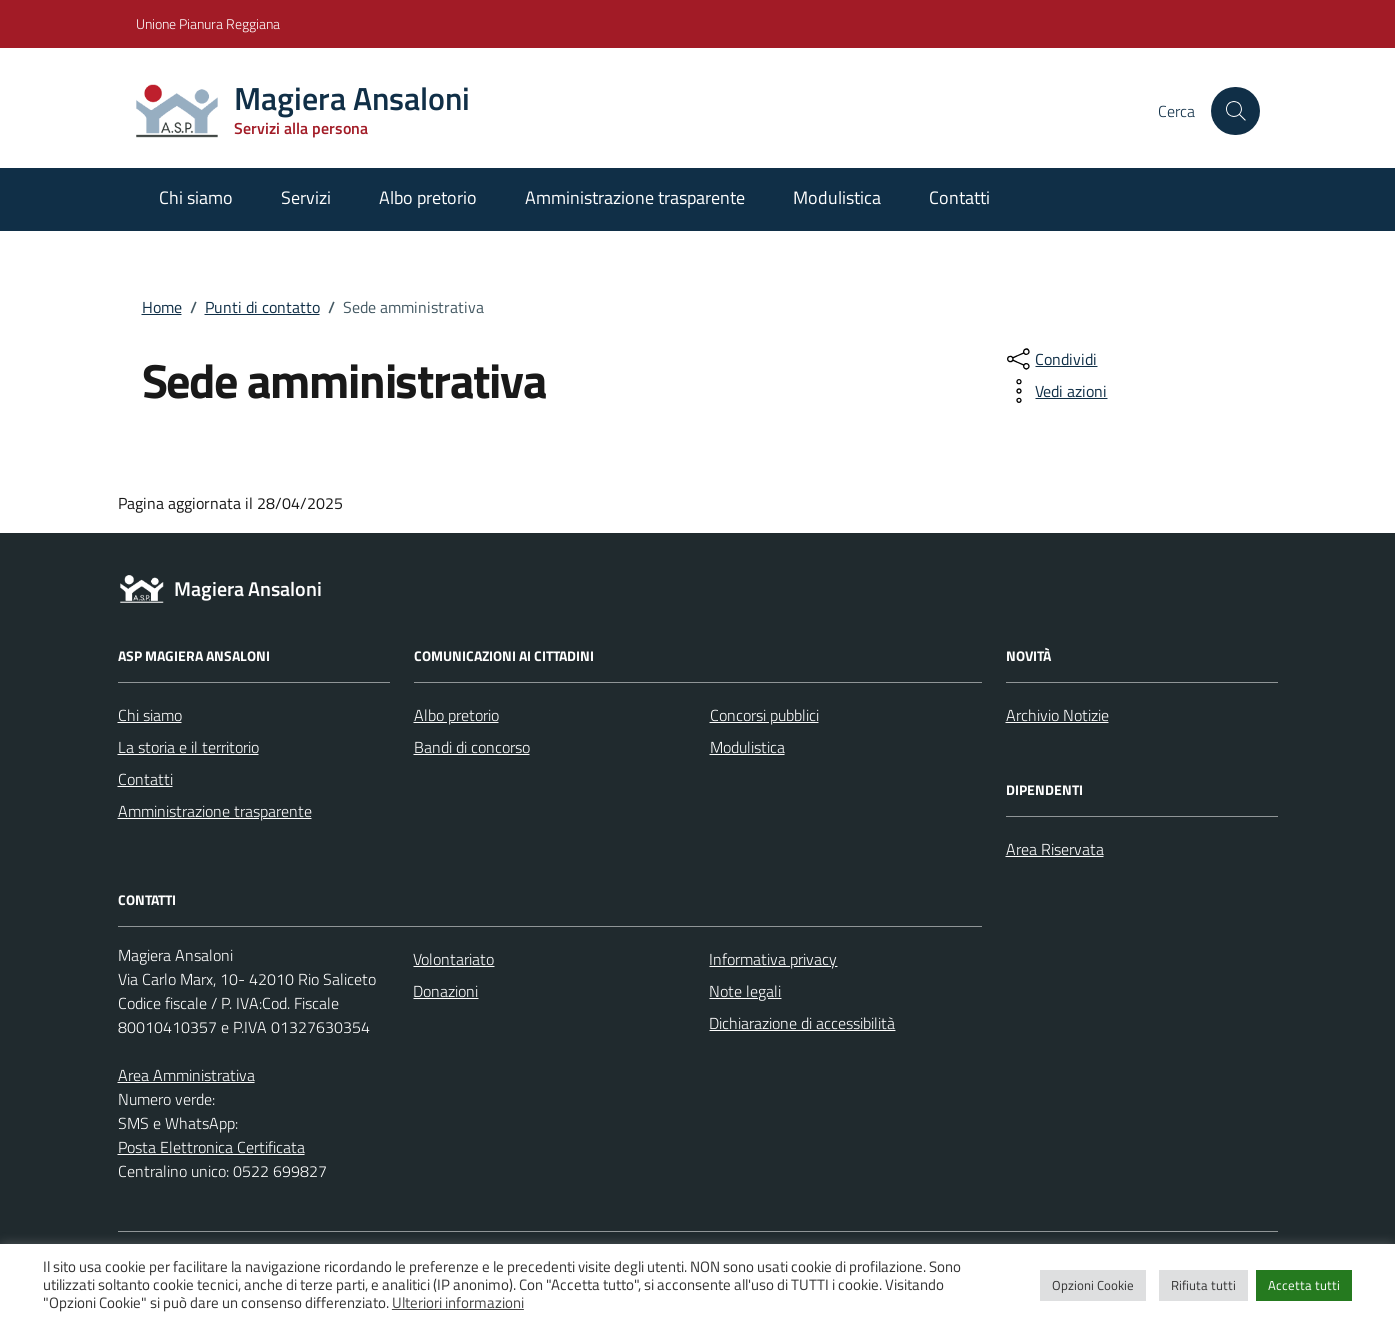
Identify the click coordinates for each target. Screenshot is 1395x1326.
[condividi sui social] (1050, 359)
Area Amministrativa (186, 1075)
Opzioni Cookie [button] (1093, 1285)
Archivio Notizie (1057, 715)
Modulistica (837, 197)
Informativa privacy (773, 959)
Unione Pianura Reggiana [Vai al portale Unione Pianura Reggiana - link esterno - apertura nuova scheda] (208, 23)
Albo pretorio (428, 197)
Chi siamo (196, 197)
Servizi (306, 197)
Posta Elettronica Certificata (211, 1147)
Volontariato (453, 959)
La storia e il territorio (188, 747)
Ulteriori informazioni (458, 1302)
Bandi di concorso (472, 747)
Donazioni (445, 991)
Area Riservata (1055, 849)
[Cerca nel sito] (1235, 111)
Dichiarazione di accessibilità (802, 1023)
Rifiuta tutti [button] (1203, 1285)
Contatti (959, 197)
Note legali (745, 991)
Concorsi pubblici (764, 715)
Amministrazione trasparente (635, 197)
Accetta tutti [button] (1304, 1285)
